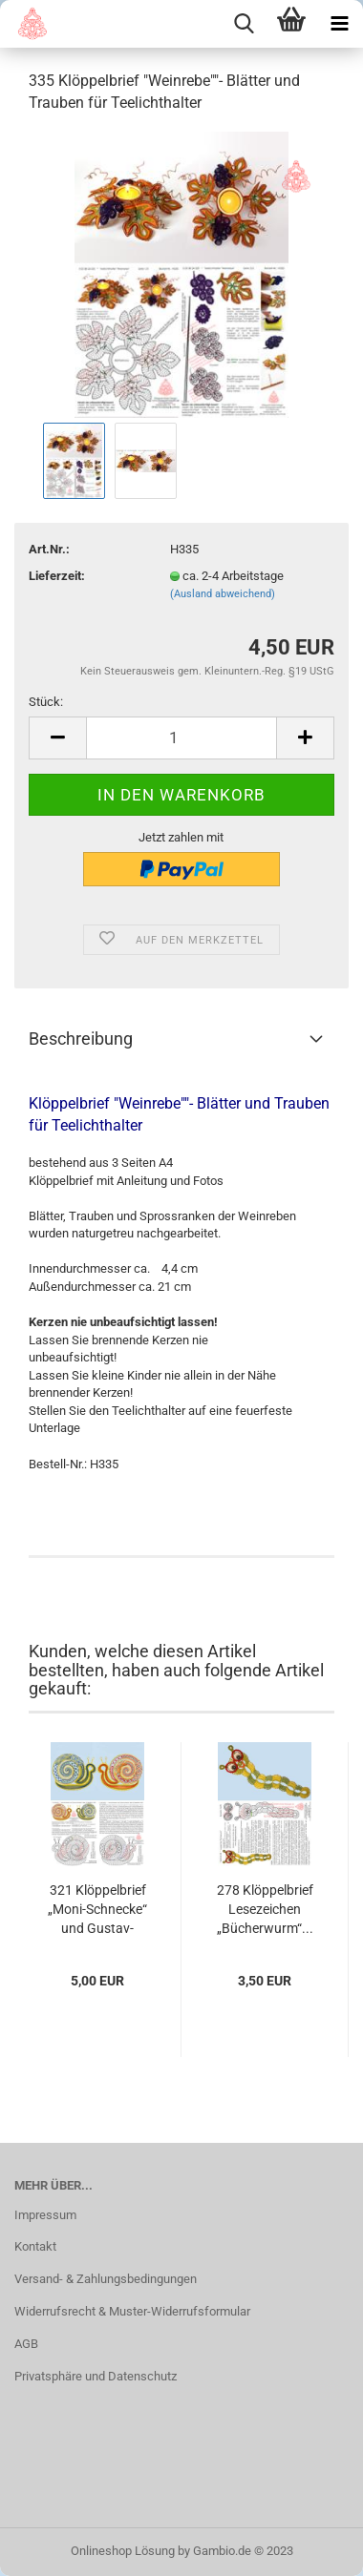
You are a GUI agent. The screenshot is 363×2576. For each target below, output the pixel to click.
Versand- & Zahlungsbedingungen (105, 2279)
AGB (26, 2344)
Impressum (45, 2215)
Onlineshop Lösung (123, 2551)
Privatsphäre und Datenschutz (95, 2376)
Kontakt (35, 2246)
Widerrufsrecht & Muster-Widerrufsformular (132, 2311)
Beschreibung (81, 1038)
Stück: (46, 702)
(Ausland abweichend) (222, 594)
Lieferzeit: (57, 576)
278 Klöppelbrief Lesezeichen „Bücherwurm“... (265, 1909)
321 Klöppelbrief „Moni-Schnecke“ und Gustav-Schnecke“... (97, 1910)
